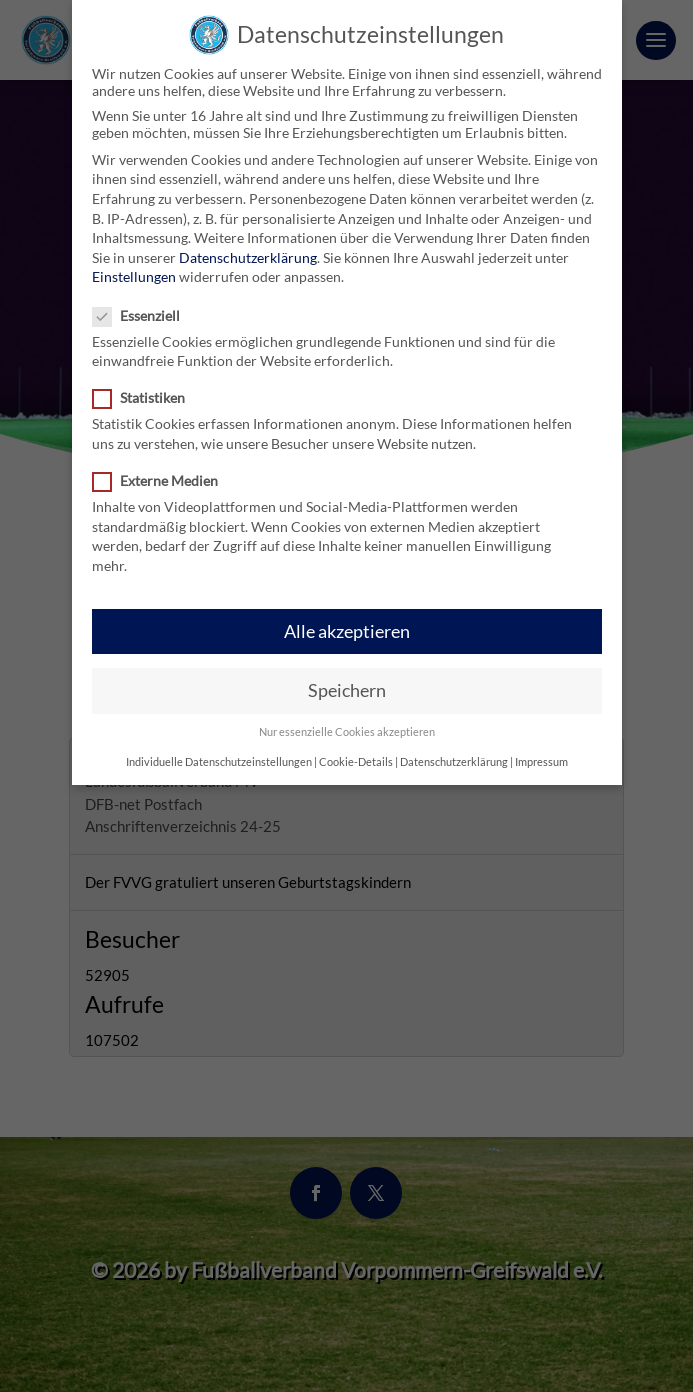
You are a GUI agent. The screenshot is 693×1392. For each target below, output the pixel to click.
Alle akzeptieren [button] (347, 618)
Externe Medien (163, 467)
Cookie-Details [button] (356, 749)
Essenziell (144, 302)
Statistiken (147, 384)
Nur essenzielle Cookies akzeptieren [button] (347, 719)
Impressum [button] (541, 749)
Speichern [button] (347, 677)
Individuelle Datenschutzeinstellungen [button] (219, 749)
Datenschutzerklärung (248, 244)
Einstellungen (134, 263)
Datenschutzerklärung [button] (454, 749)
